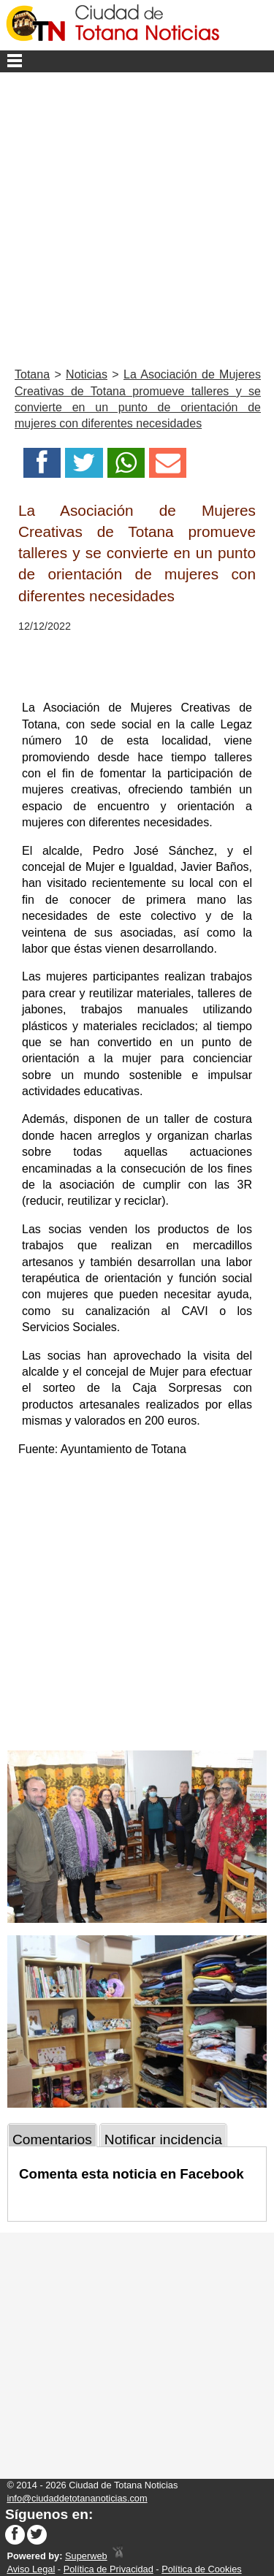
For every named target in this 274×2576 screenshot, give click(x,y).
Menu (137, 61)
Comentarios (52, 2139)
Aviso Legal (31, 2569)
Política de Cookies (201, 2569)
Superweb (86, 2555)
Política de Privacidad (108, 2569)
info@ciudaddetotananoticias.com (77, 2498)
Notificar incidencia (163, 2139)
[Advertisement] (137, 217)
